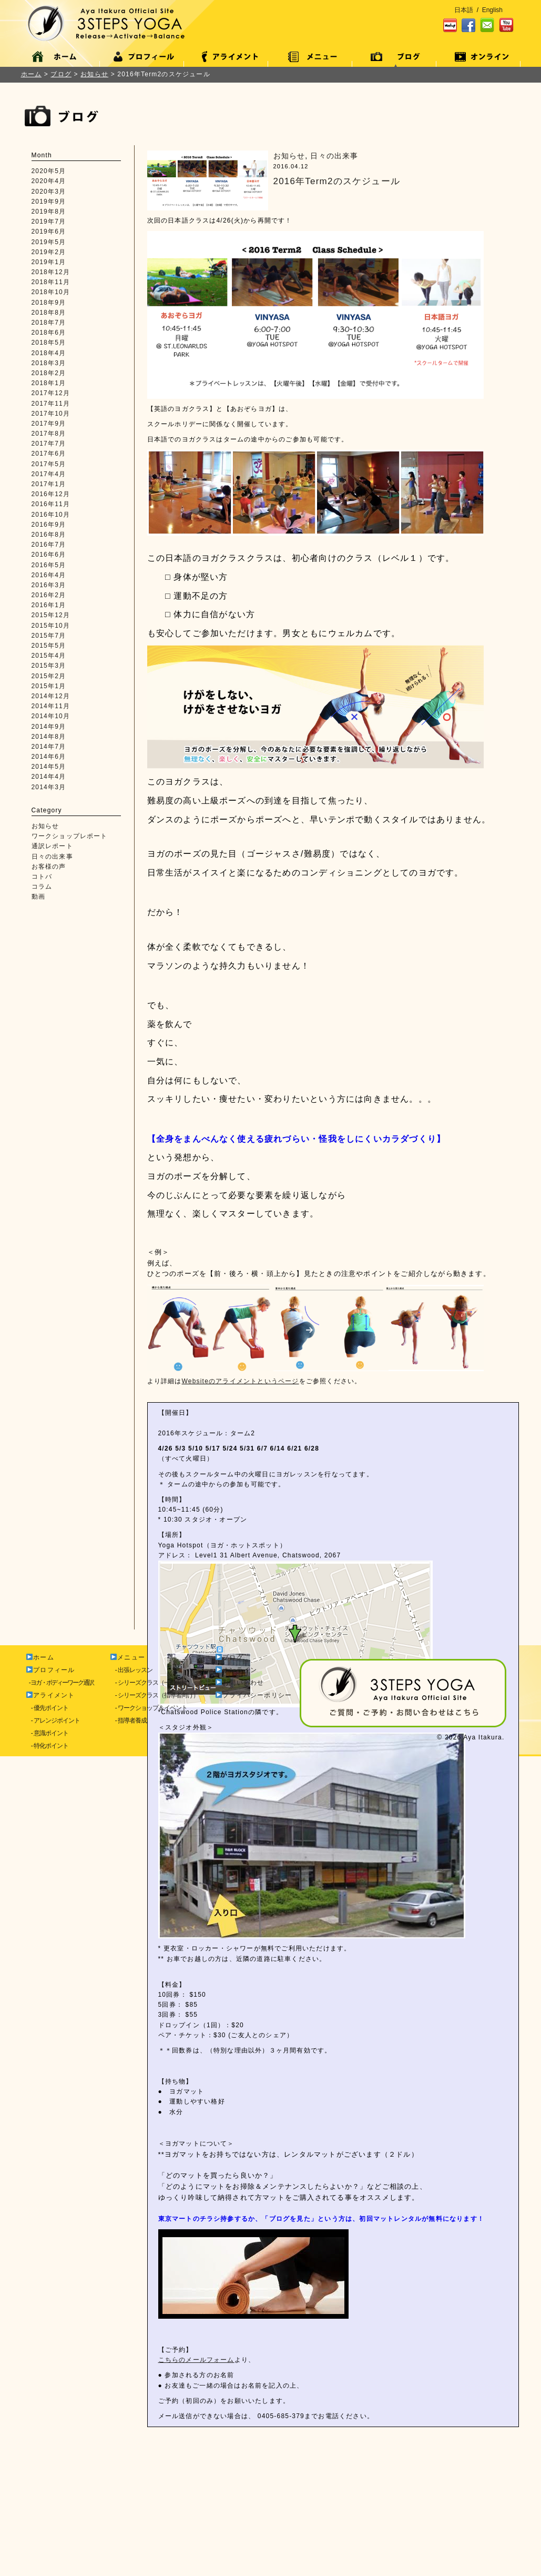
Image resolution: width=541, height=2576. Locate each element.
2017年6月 (49, 453)
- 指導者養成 (128, 2539)
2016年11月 (51, 504)
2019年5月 (49, 242)
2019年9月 (49, 201)
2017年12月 (51, 393)
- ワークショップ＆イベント (149, 2526)
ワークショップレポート (70, 836)
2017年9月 (49, 423)
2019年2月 (49, 252)
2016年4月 (49, 575)
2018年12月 (51, 272)
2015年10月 (51, 625)
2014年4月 (49, 776)
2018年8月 (49, 312)
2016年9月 (49, 524)
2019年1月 (49, 262)
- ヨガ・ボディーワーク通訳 (60, 2501)
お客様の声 (49, 866)
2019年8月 (49, 211)
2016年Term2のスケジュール (336, 181)
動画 (38, 896)
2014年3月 (49, 787)
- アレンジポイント (53, 2539)
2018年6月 (49, 332)
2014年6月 (49, 756)
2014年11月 (51, 706)
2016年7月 (49, 544)
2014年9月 (49, 726)
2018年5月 (49, 342)
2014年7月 (49, 746)
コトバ (42, 876)
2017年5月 (49, 464)
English (492, 10)
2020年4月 (49, 181)
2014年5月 (49, 766)
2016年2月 (49, 595)
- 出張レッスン (131, 2488)
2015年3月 (49, 665)
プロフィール (50, 2488)
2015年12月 (51, 615)
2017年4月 (49, 474)
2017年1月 (49, 484)
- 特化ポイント (47, 2564)
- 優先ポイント (47, 2526)
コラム (42, 886)
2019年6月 (49, 231)
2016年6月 (49, 554)
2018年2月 (49, 373)
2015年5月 (49, 645)
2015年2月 (49, 676)
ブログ (229, 2476)
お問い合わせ (240, 2501)
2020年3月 (49, 191)
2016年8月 (49, 534)
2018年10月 (51, 292)
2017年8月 (49, 433)
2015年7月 (49, 635)
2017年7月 (49, 443)
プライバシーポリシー (254, 2514)
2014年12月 (51, 696)
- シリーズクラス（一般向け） (151, 2501)
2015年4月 (49, 655)
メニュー (127, 2476)
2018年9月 (49, 302)
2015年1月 (49, 686)
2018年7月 (49, 322)
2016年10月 (51, 514)
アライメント (50, 2514)
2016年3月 (49, 585)
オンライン (236, 2488)
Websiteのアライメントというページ (240, 1381)
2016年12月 (51, 494)
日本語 (463, 10)
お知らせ (45, 826)
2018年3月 (49, 363)
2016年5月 (49, 565)
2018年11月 (51, 282)
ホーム (31, 74)
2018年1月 (49, 383)
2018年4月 (49, 353)
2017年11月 (51, 403)
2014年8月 (49, 736)
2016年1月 (49, 605)
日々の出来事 (52, 856)
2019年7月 (49, 221)
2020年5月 (49, 171)
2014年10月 (51, 716)
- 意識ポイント (47, 2551)
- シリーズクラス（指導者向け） (154, 2514)
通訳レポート (52, 846)
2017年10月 (51, 413)
